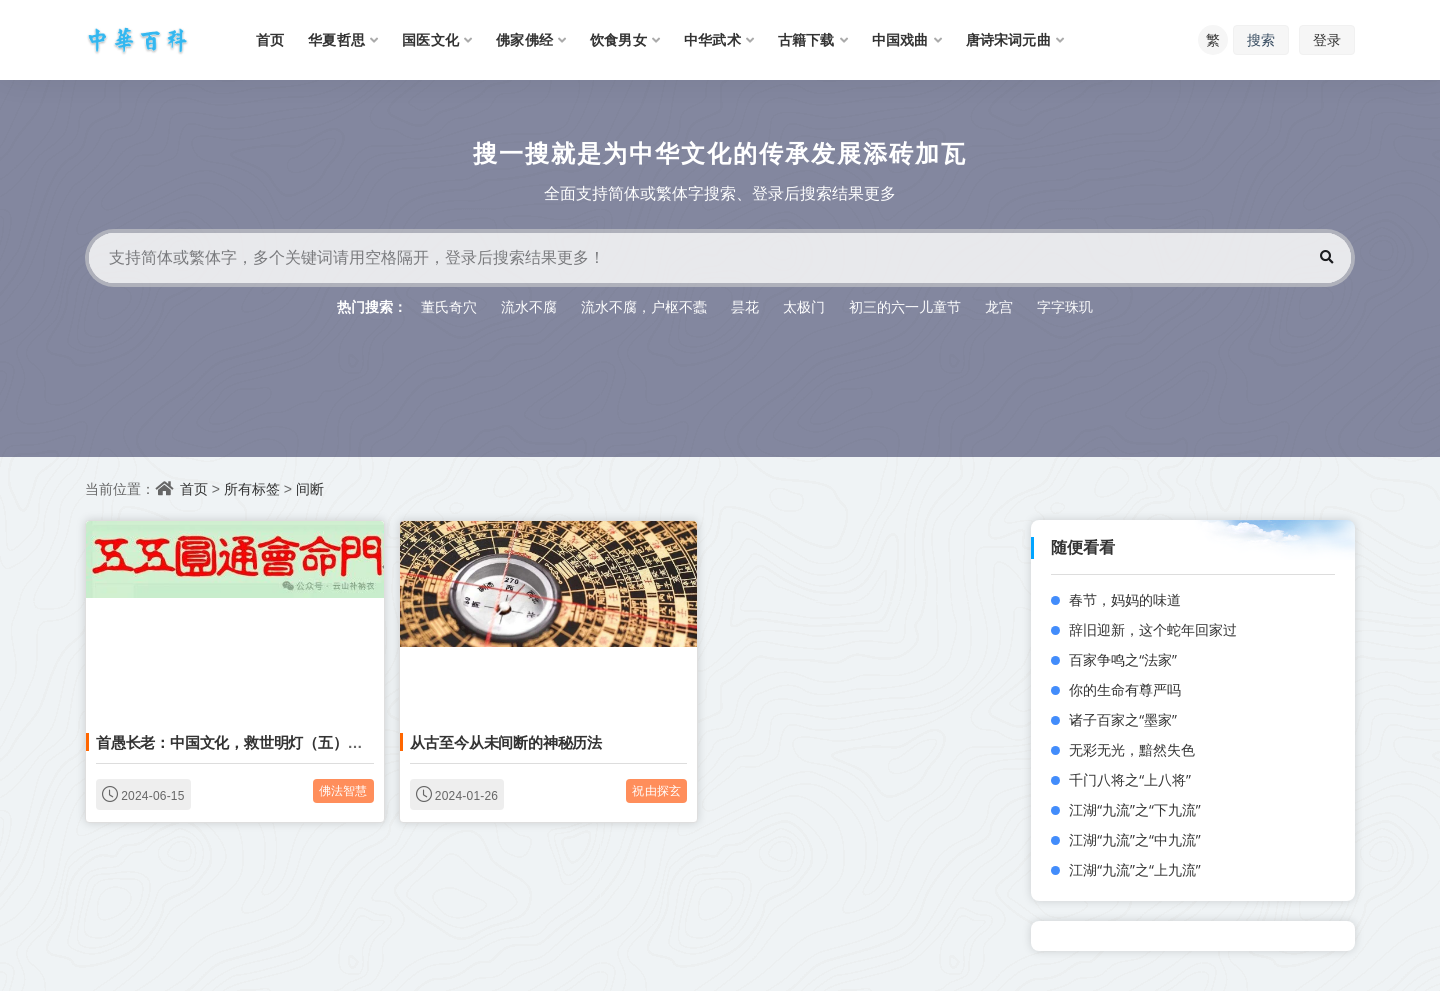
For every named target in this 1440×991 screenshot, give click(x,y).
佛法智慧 (343, 790)
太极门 (804, 306)
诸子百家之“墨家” (1123, 719)
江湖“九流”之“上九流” (1135, 869)
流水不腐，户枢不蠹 (644, 306)
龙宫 (999, 306)
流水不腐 (529, 306)
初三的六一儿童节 (905, 306)
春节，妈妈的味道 (1125, 599)
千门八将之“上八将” (1130, 779)
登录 (1327, 39)
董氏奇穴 (449, 306)
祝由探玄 (656, 790)
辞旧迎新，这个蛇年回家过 (1153, 629)
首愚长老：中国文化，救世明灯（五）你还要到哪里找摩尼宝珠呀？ (318, 742)
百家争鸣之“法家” (1123, 659)
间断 (310, 488)
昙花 (745, 306)
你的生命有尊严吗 (1125, 689)
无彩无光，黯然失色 (1132, 749)
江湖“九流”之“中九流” (1135, 839)
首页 (194, 488)
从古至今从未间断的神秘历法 (506, 742)
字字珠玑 (1065, 306)
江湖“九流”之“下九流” (1135, 809)
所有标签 (252, 488)
